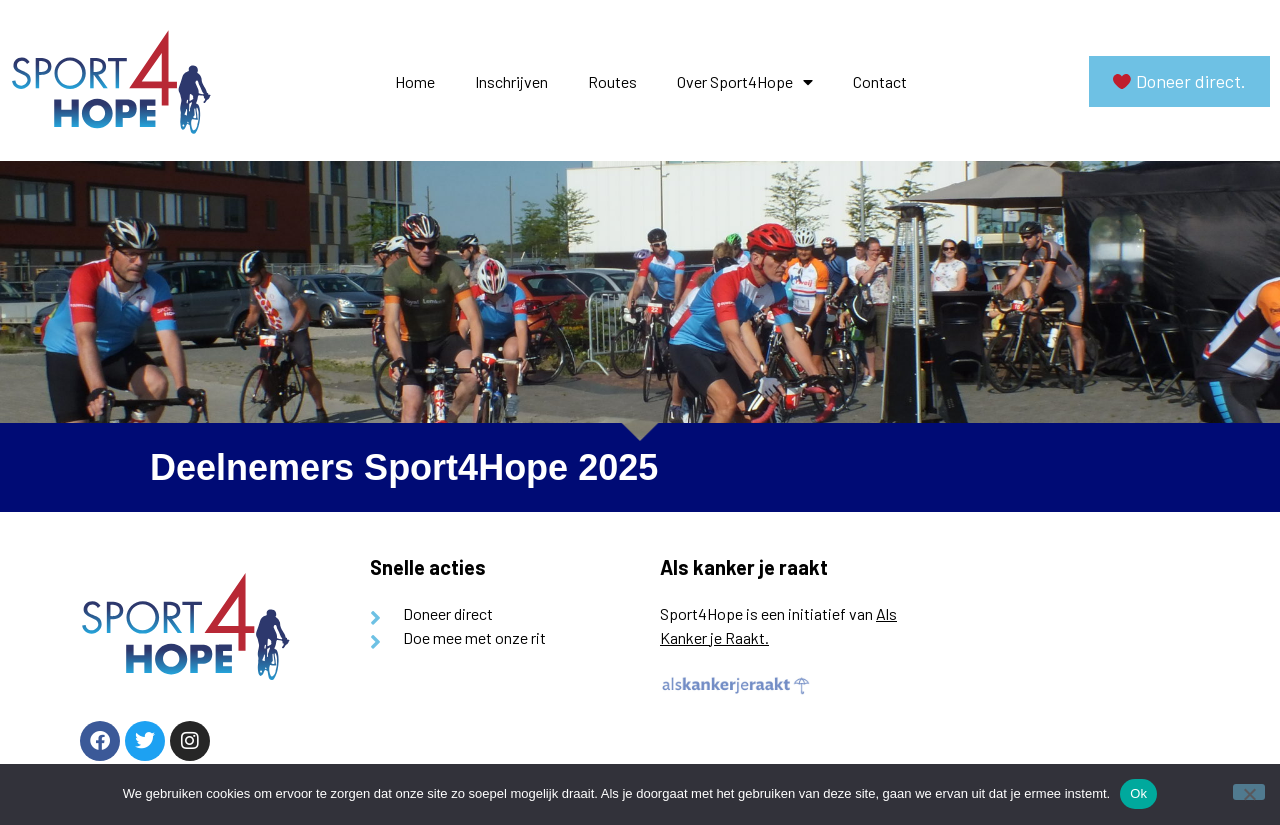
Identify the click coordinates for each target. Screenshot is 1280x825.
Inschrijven (511, 81)
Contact (880, 81)
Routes (612, 81)
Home (415, 81)
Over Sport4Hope (745, 82)
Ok (1138, 793)
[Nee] (1249, 792)
